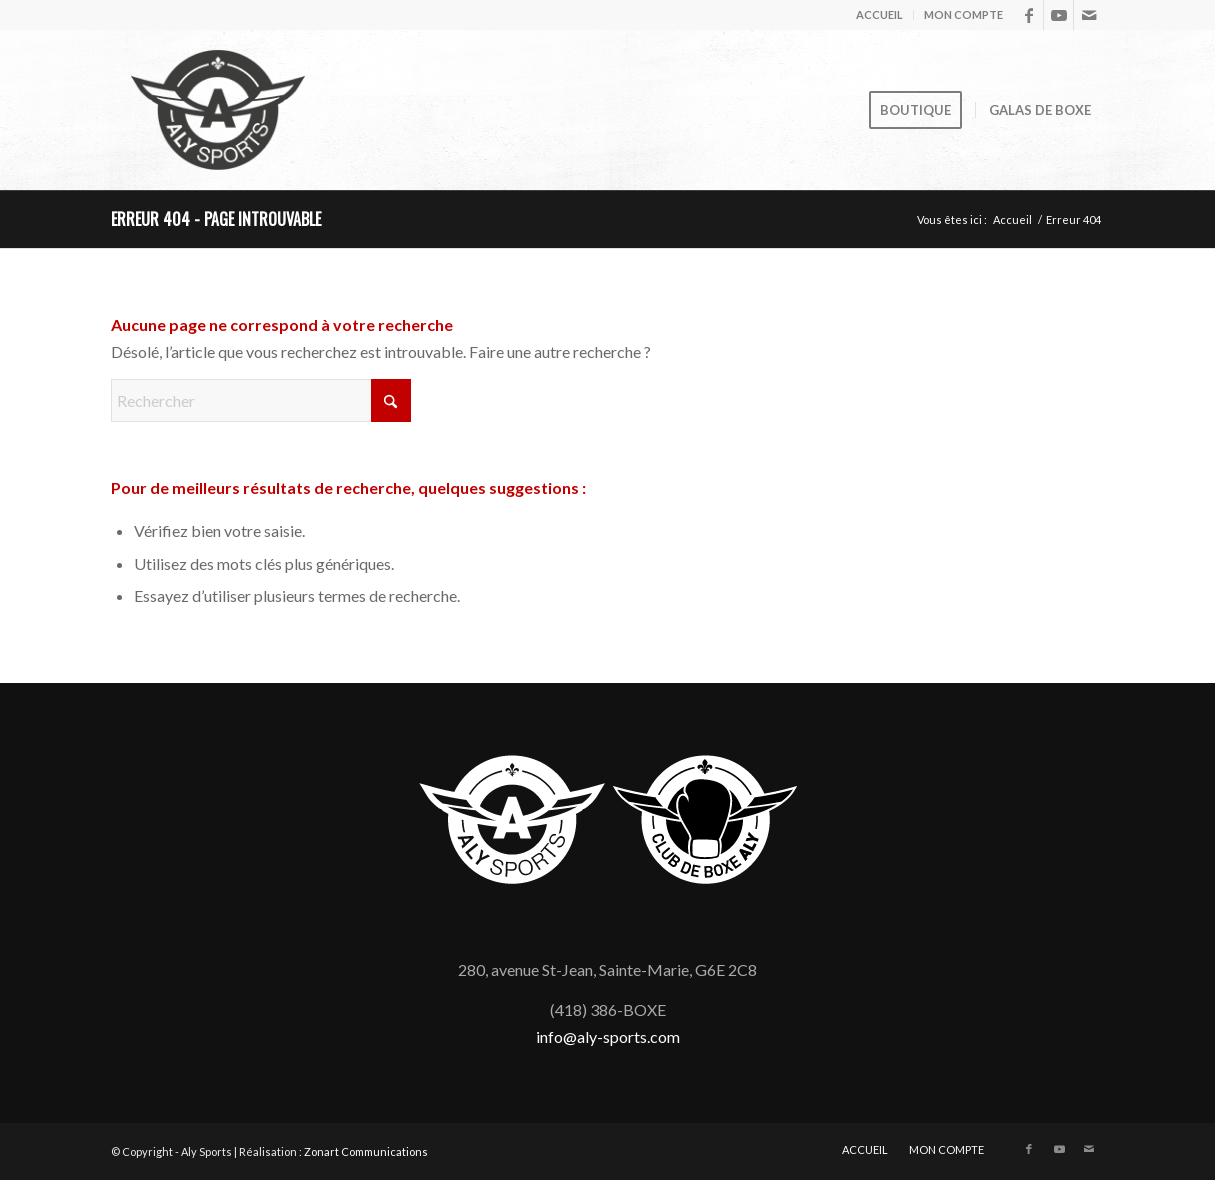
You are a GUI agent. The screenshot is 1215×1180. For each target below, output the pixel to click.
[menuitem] (880, 15)
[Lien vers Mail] (1089, 15)
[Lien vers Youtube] (1058, 15)
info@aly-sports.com (608, 1036)
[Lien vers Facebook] (1028, 15)
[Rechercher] (261, 400)
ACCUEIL (879, 14)
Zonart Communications (366, 1151)
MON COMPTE (963, 14)
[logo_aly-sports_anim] (218, 110)
